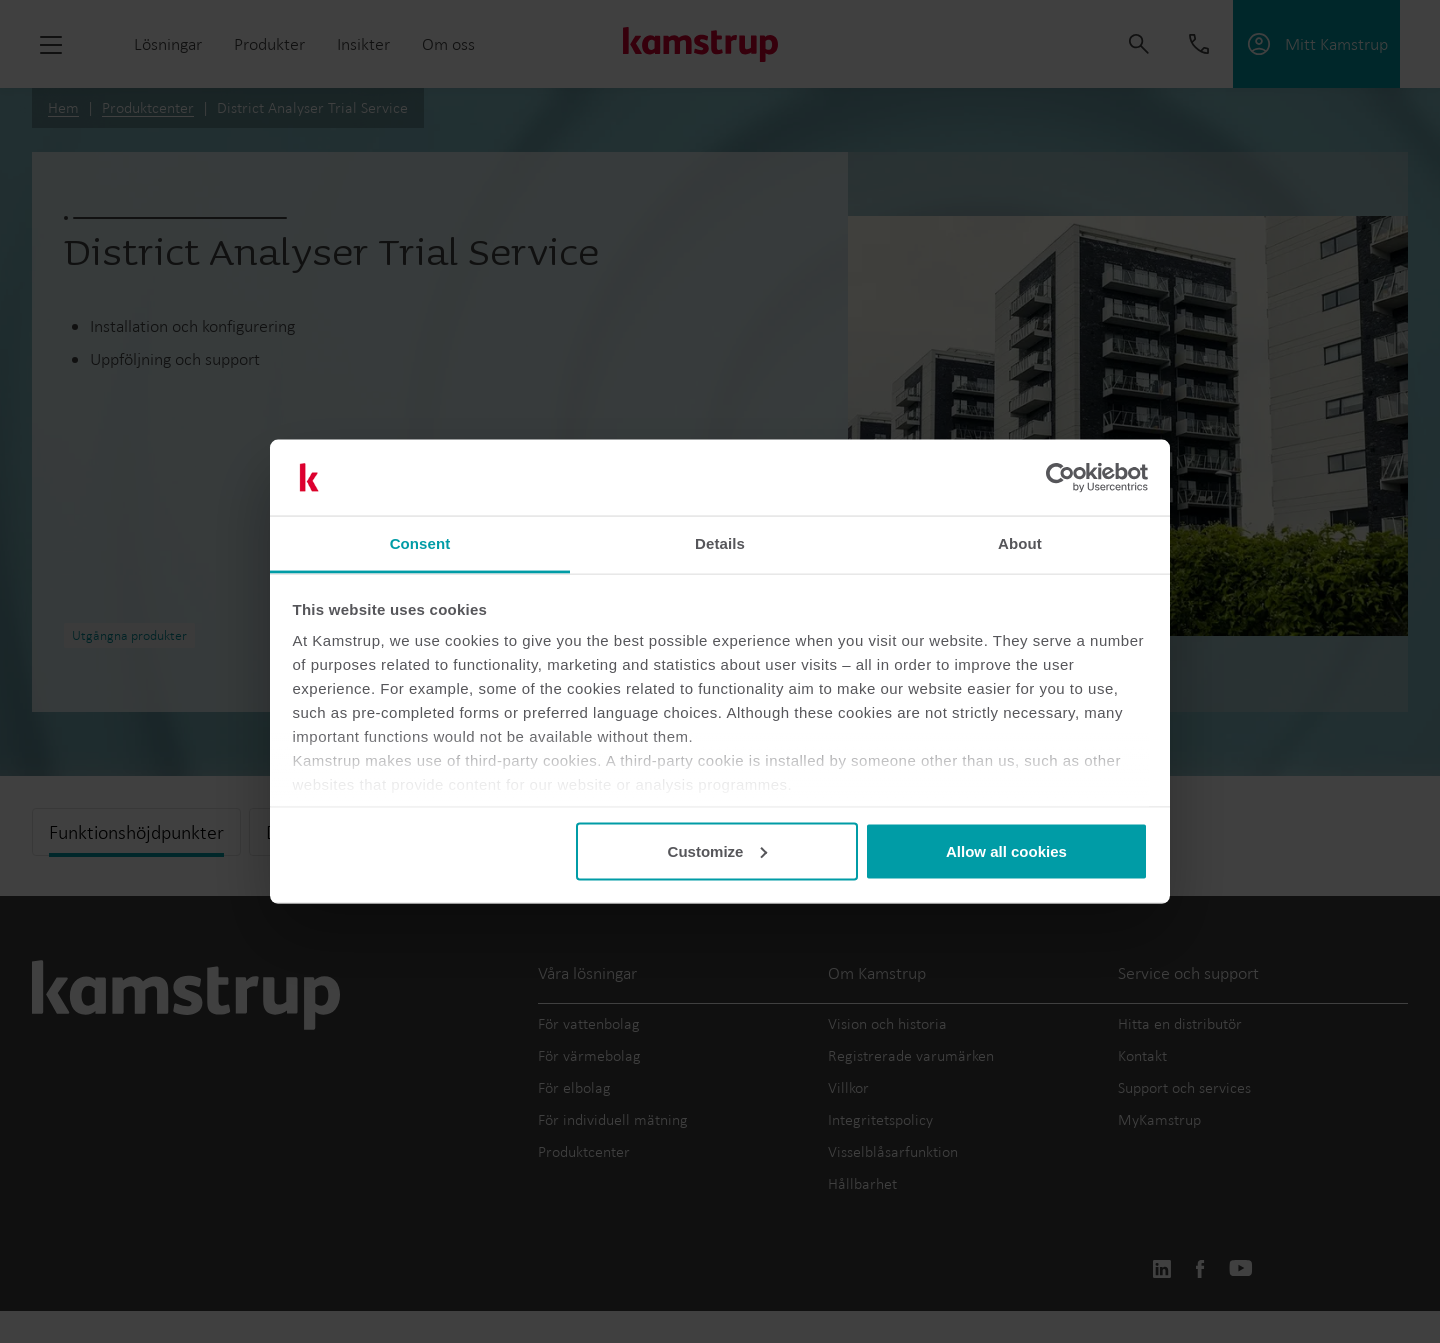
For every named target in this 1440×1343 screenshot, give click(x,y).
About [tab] (1020, 543)
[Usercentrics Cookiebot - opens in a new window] (1060, 478)
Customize (718, 850)
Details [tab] (720, 543)
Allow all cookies (1006, 850)
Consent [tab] (420, 543)
